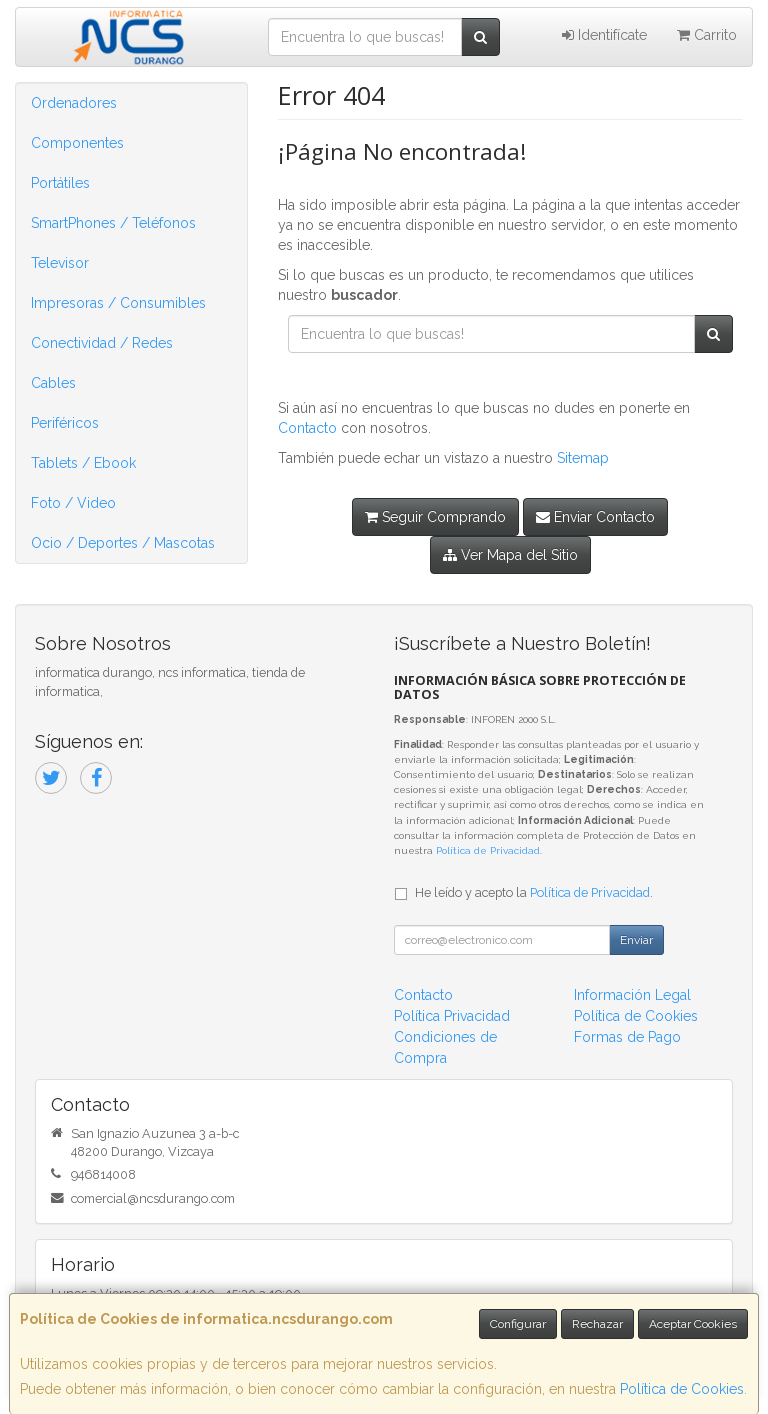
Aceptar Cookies (693, 1324)
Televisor (60, 263)
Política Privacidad (452, 1016)
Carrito (707, 35)
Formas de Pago (627, 1037)
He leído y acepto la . (534, 892)
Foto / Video (73, 503)
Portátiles (60, 183)
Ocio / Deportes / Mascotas (123, 543)
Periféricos (65, 423)
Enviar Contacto (595, 517)
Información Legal (632, 995)
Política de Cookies (682, 1389)
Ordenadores (74, 103)
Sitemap (583, 458)
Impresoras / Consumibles (118, 303)
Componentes (77, 143)
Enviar (636, 940)
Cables (53, 383)
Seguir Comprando (435, 517)
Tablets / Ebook (83, 463)
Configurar (518, 1324)
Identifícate (604, 35)
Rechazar (597, 1324)
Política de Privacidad (488, 850)
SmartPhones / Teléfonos (113, 223)
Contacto (307, 428)
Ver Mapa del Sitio (510, 555)
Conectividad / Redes (102, 343)
